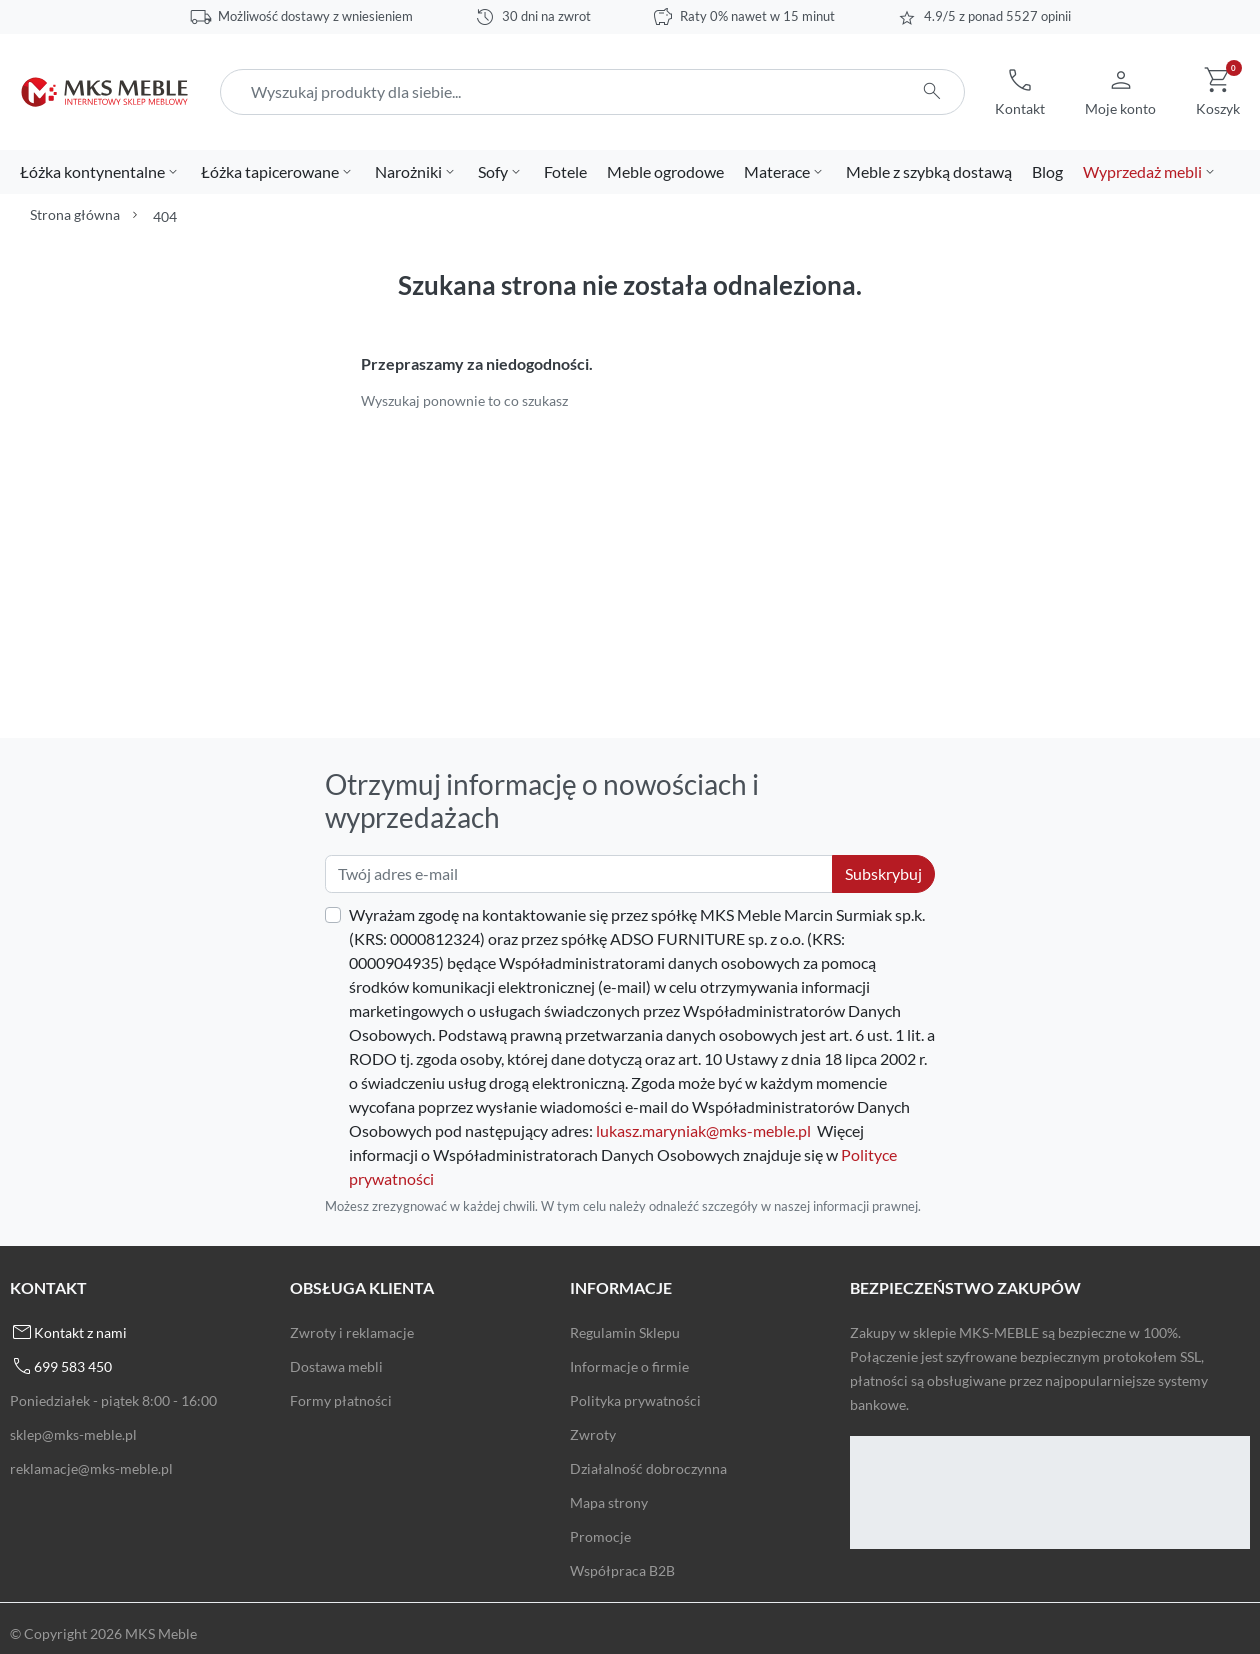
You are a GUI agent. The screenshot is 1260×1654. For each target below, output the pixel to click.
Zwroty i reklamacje (352, 1332)
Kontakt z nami (80, 1332)
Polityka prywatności (635, 1400)
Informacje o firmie (629, 1366)
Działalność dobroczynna (648, 1468)
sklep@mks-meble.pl (73, 1434)
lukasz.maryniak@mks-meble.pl (703, 1130)
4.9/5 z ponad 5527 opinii (997, 16)
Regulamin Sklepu (625, 1332)
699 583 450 (73, 1366)
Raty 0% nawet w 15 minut (757, 16)
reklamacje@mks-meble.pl (91, 1468)
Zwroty (593, 1434)
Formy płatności (341, 1400)
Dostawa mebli (336, 1366)
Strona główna (75, 214)
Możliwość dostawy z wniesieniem (315, 16)
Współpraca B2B (622, 1570)
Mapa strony (609, 1502)
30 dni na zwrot (546, 16)
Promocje (600, 1536)
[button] (1020, 92)
